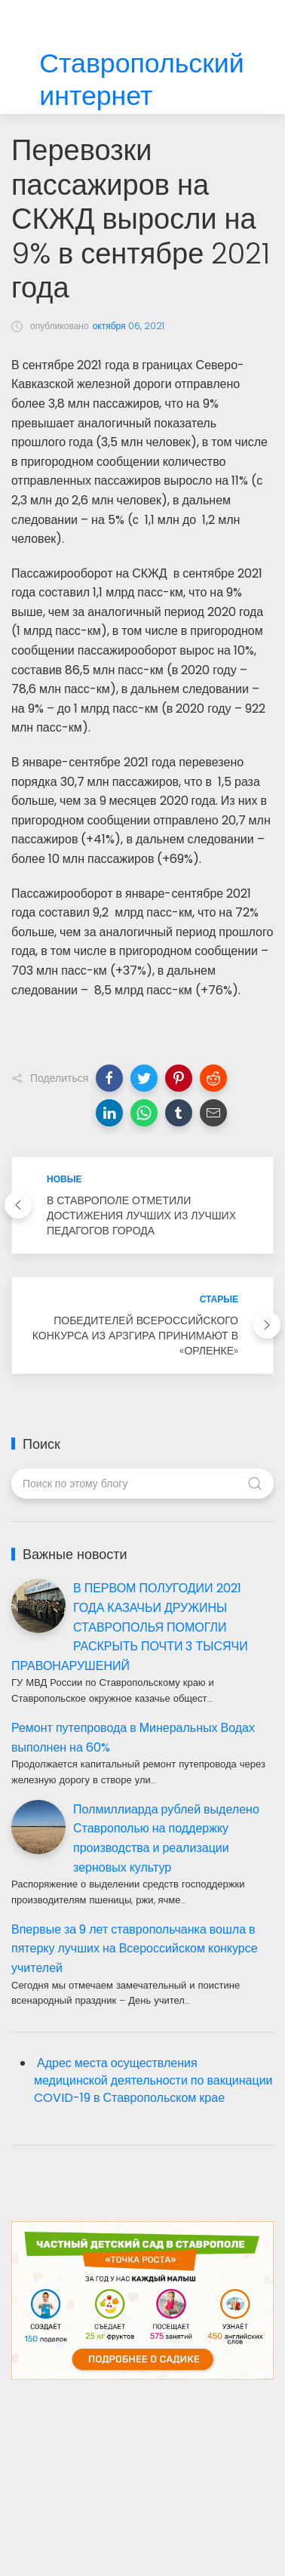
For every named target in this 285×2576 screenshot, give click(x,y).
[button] (109, 1078)
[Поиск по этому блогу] (142, 1483)
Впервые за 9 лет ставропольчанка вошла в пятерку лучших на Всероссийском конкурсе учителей (134, 1949)
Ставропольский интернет (141, 80)
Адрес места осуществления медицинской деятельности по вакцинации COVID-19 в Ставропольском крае (153, 2080)
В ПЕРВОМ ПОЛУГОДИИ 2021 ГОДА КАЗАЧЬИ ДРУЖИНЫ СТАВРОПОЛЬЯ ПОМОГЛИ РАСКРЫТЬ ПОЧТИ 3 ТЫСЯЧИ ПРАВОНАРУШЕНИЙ (129, 1626)
